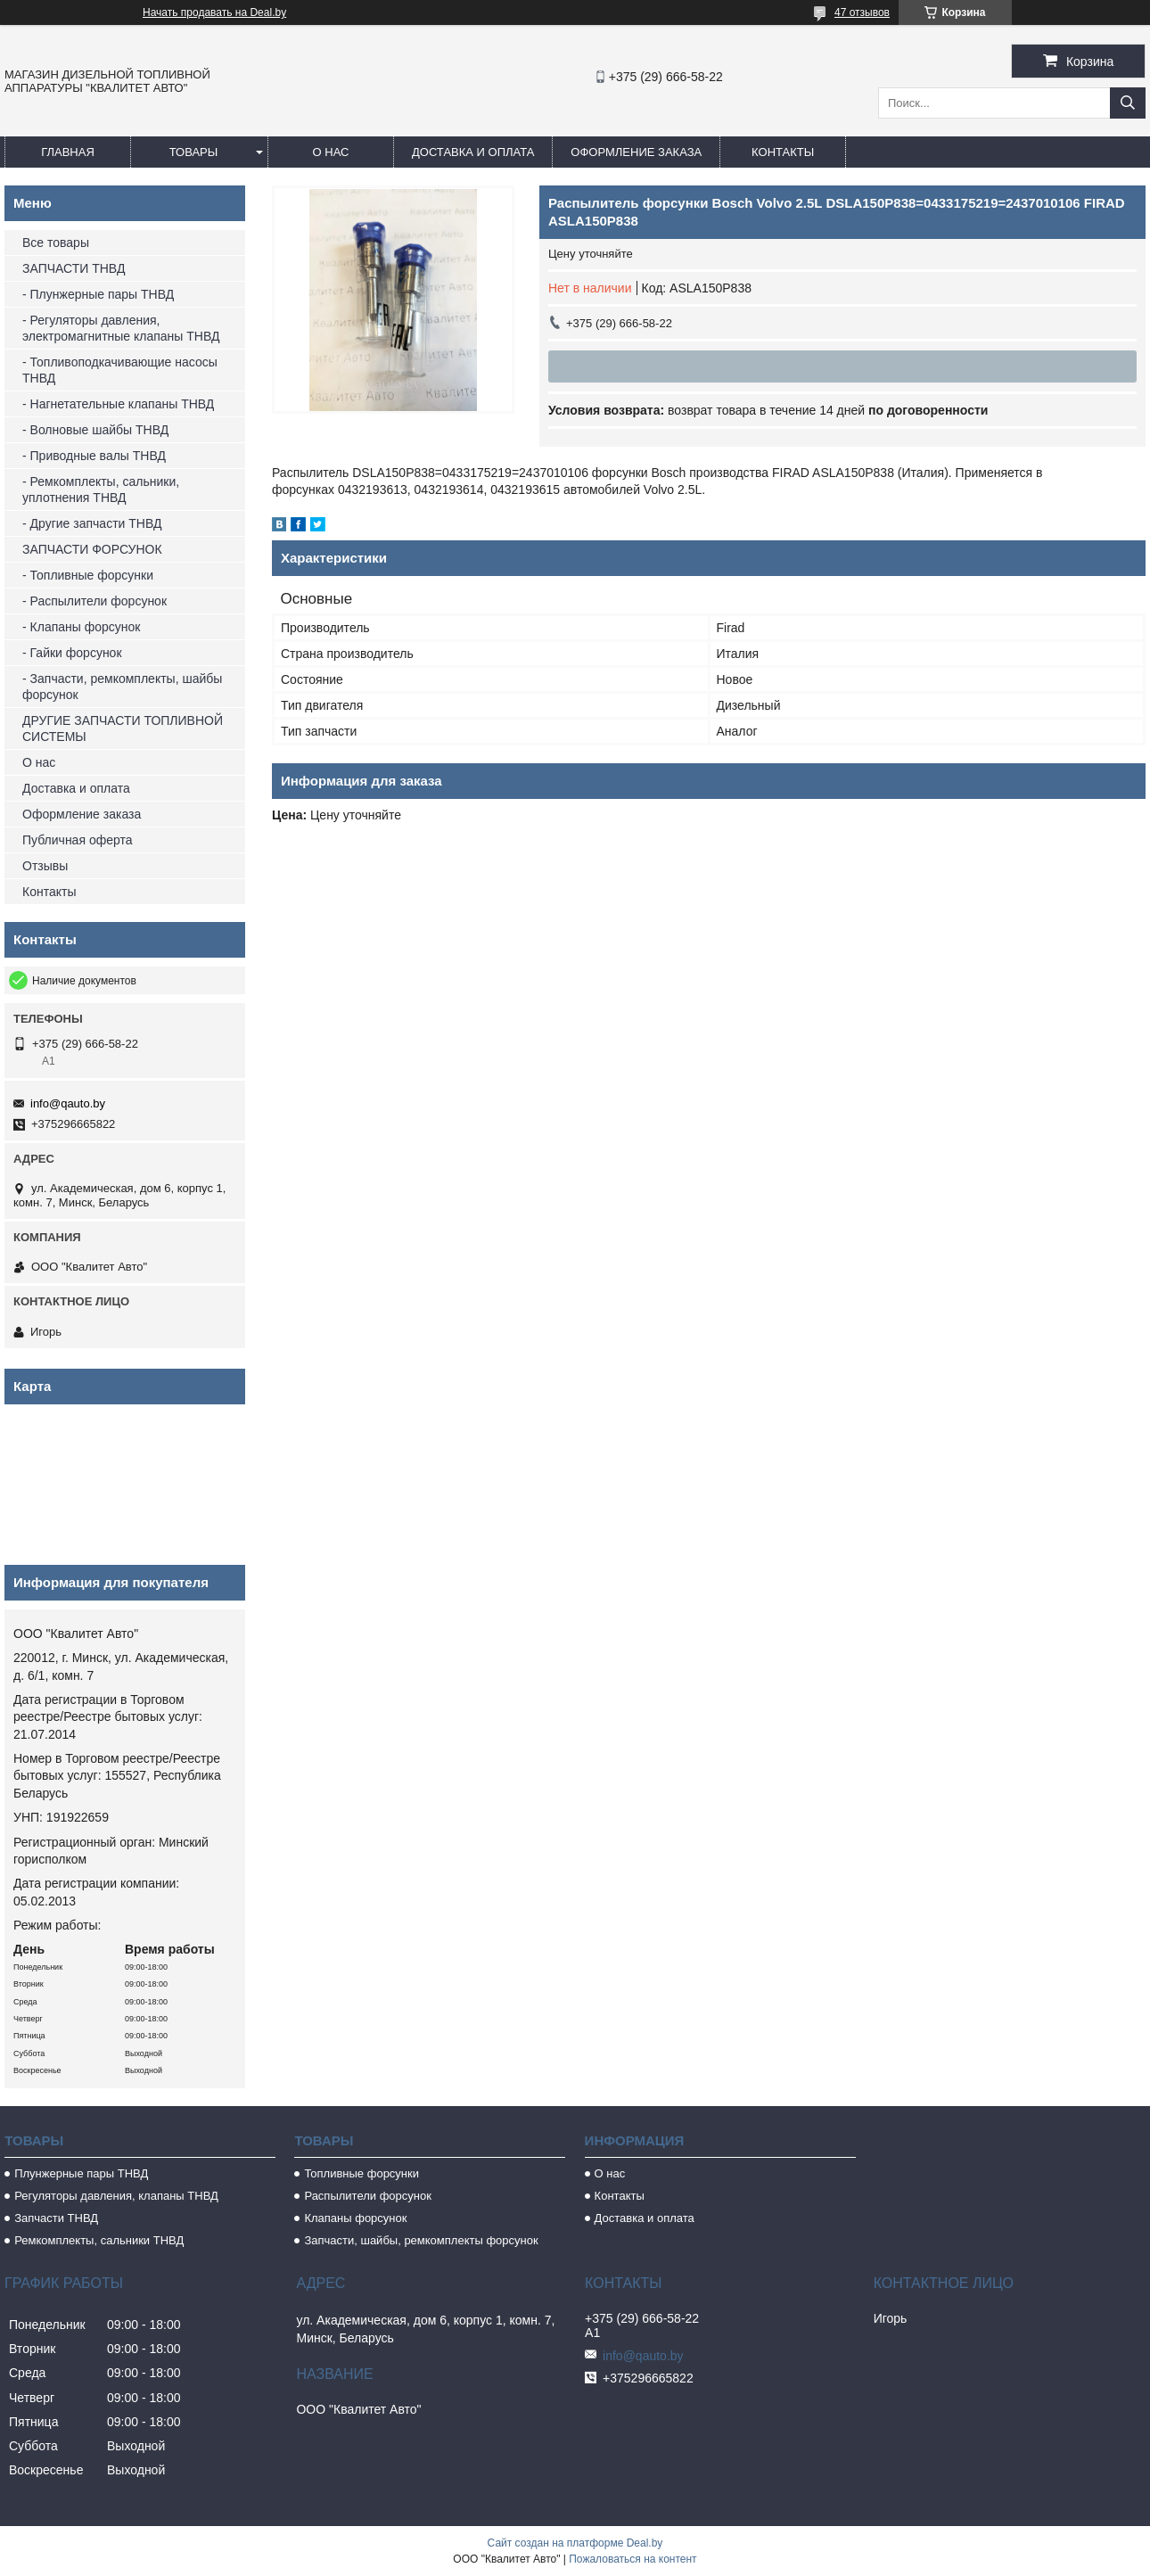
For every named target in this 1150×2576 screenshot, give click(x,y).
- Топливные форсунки (87, 575)
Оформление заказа (636, 152)
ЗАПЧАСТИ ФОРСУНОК (92, 549)
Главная (67, 152)
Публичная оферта (77, 840)
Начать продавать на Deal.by (214, 12)
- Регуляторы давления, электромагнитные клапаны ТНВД (120, 328)
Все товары (55, 242)
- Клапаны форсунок (81, 627)
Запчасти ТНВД (56, 2218)
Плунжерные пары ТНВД (81, 2173)
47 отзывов (862, 12)
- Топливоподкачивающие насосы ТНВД (120, 370)
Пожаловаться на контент (632, 2559)
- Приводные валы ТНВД (94, 456)
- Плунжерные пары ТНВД (98, 294)
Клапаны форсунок (355, 2218)
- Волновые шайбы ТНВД (95, 430)
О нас (331, 152)
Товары (193, 152)
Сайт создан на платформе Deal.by (575, 2543)
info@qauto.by (67, 1103)
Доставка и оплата (473, 152)
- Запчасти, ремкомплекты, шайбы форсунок (122, 686)
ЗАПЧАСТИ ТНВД (73, 268)
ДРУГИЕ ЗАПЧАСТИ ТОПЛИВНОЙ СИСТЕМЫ (122, 728)
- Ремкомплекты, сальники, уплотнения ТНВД (100, 489)
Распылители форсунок (367, 2195)
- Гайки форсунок (72, 653)
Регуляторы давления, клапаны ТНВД (116, 2195)
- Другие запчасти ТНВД (91, 523)
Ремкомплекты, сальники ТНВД (99, 2240)
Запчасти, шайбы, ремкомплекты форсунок (421, 2240)
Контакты (783, 152)
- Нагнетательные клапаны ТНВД (118, 404)
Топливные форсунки (361, 2173)
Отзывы (45, 866)
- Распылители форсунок (94, 601)
